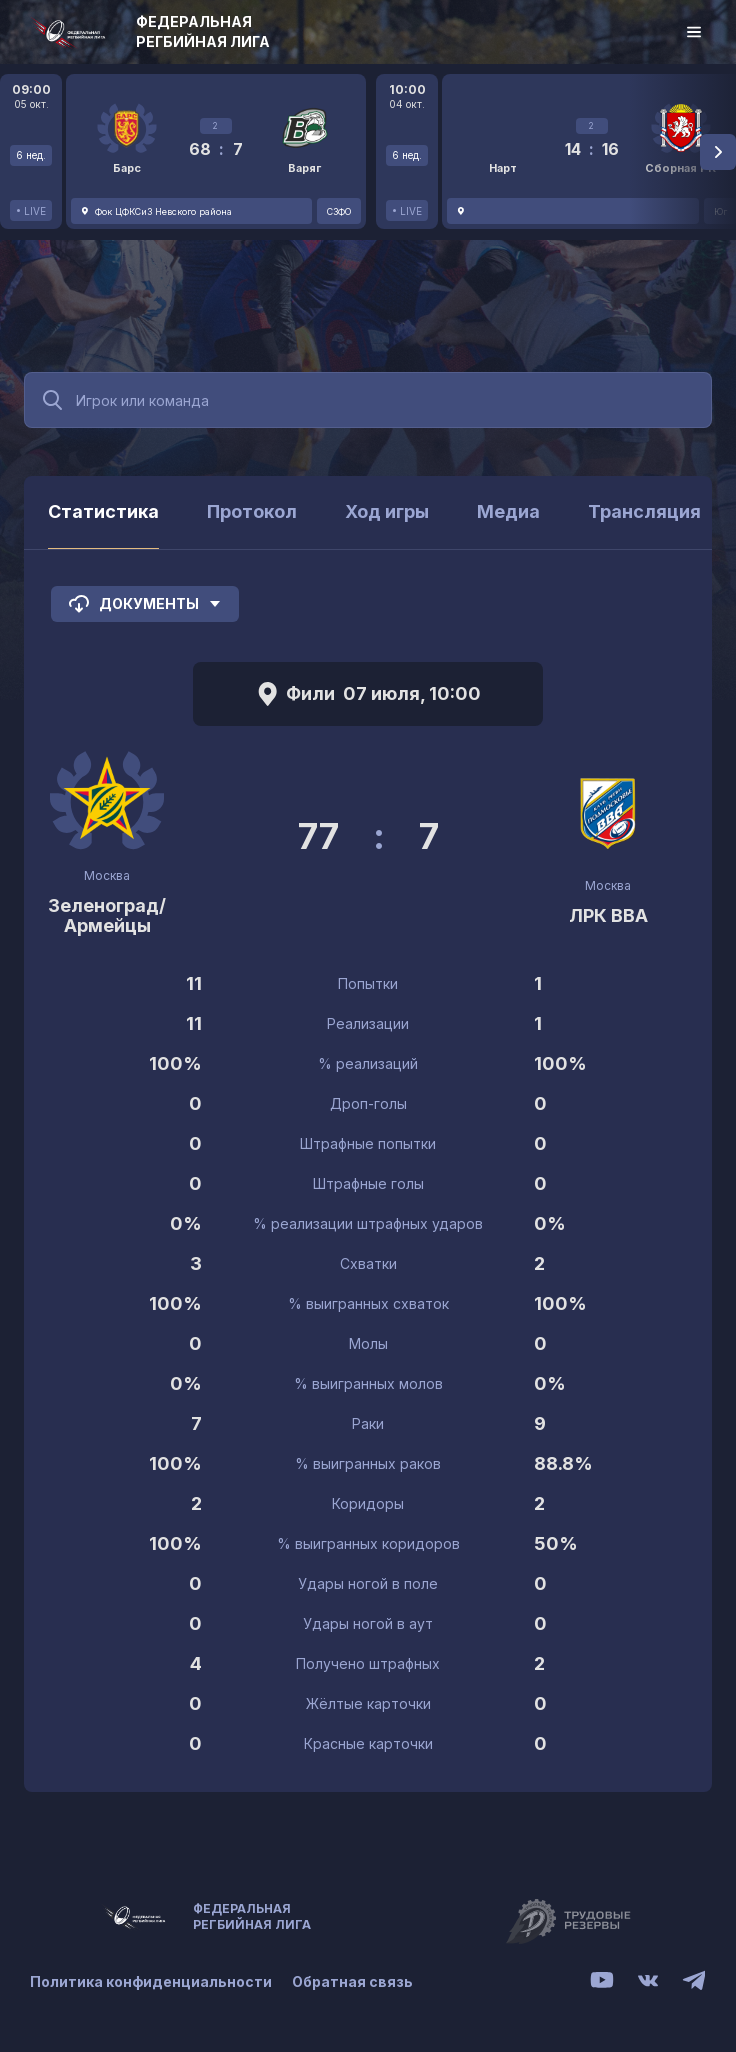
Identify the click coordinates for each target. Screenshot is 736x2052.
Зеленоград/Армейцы (107, 915)
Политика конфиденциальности (151, 1981)
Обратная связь (352, 1981)
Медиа (508, 511)
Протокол (252, 511)
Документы (145, 604)
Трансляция (644, 511)
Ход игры (387, 511)
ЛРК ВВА (608, 915)
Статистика (103, 511)
